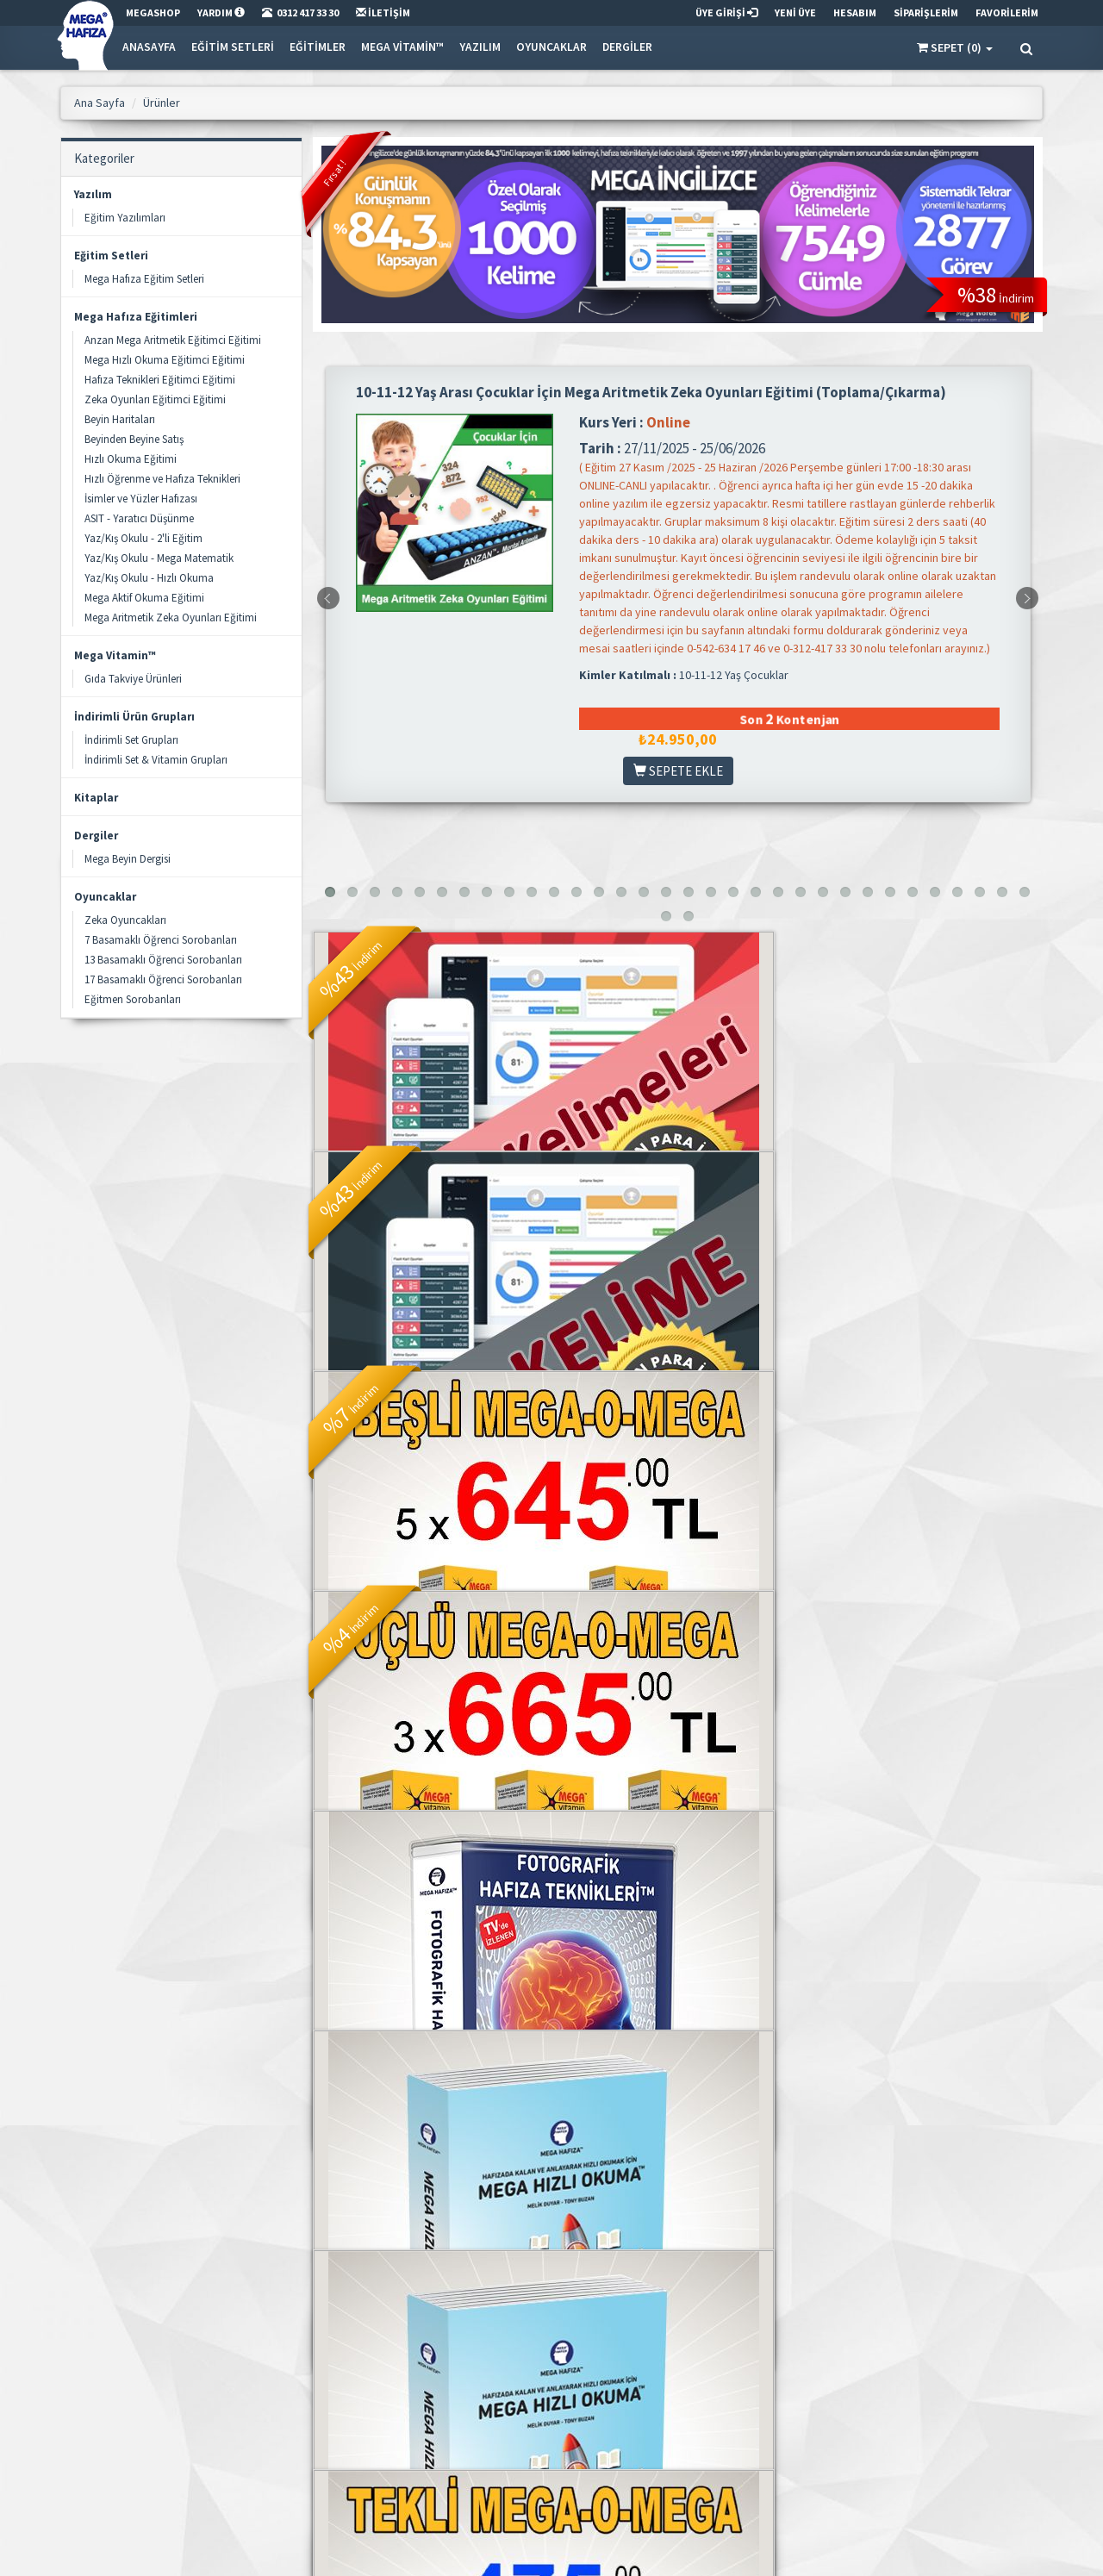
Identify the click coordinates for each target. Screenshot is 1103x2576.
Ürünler (329, 2367)
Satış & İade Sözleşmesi (535, 2411)
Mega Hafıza (509, 2344)
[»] (624, 2174)
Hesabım (669, 2367)
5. (449, 2174)
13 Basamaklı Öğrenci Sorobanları (163, 959)
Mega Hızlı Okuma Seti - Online (426, 1984)
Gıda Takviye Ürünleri (133, 678)
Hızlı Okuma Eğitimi (130, 459)
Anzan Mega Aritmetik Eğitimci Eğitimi (172, 340)
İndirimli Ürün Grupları (134, 716)
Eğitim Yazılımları (124, 217)
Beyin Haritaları (119, 419)
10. (516, 2174)
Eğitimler (318, 47)
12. (589, 2174)
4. (418, 2174)
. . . (481, 2174)
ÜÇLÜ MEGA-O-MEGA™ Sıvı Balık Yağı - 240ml (426, 1583)
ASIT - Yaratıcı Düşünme (139, 518)
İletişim (497, 2367)
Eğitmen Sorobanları (132, 999)
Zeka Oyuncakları (125, 920)
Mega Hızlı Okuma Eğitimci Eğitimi (164, 359)
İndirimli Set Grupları (131, 740)
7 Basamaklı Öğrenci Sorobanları (160, 939)
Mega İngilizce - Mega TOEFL (426, 1173)
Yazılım (480, 47)
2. (358, 2174)
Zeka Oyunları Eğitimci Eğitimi (155, 399)
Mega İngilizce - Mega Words (677, 1173)
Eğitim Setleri (232, 47)
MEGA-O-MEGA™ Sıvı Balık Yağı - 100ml (678, 1984)
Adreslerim (673, 2389)
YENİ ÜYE (795, 12)
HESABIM (854, 12)
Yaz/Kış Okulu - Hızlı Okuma (149, 578)
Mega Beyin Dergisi (127, 858)
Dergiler (627, 47)
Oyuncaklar (551, 47)
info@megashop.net (141, 2390)
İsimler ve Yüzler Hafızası (140, 498)
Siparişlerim (675, 2434)
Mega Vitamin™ (402, 47)
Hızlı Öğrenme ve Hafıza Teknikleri (162, 478)
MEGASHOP (153, 12)
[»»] (660, 2174)
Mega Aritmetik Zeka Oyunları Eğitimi (170, 617)
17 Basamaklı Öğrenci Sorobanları (163, 979)
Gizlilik (496, 2389)
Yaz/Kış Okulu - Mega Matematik (159, 558)
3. (388, 2174)
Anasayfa (149, 47)
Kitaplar (96, 797)
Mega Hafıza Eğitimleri (135, 316)
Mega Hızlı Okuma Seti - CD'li (930, 1583)
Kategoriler (338, 2389)
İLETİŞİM (383, 12)
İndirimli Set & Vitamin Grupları (155, 759)
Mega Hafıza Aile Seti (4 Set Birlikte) (929, 1984)
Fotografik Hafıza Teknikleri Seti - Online (678, 1583)
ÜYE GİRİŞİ (726, 12)
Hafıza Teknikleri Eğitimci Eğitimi (159, 379)
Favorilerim (675, 2411)
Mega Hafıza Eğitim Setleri (144, 278)
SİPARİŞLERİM (926, 12)
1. (328, 2174)
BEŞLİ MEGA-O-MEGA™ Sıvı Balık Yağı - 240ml (930, 1182)
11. (552, 2174)
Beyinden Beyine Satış (134, 439)
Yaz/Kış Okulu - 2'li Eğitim (143, 538)
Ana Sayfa (335, 2344)
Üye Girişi (670, 2344)
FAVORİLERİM (1006, 12)
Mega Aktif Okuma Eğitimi (144, 597)
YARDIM (221, 12)
